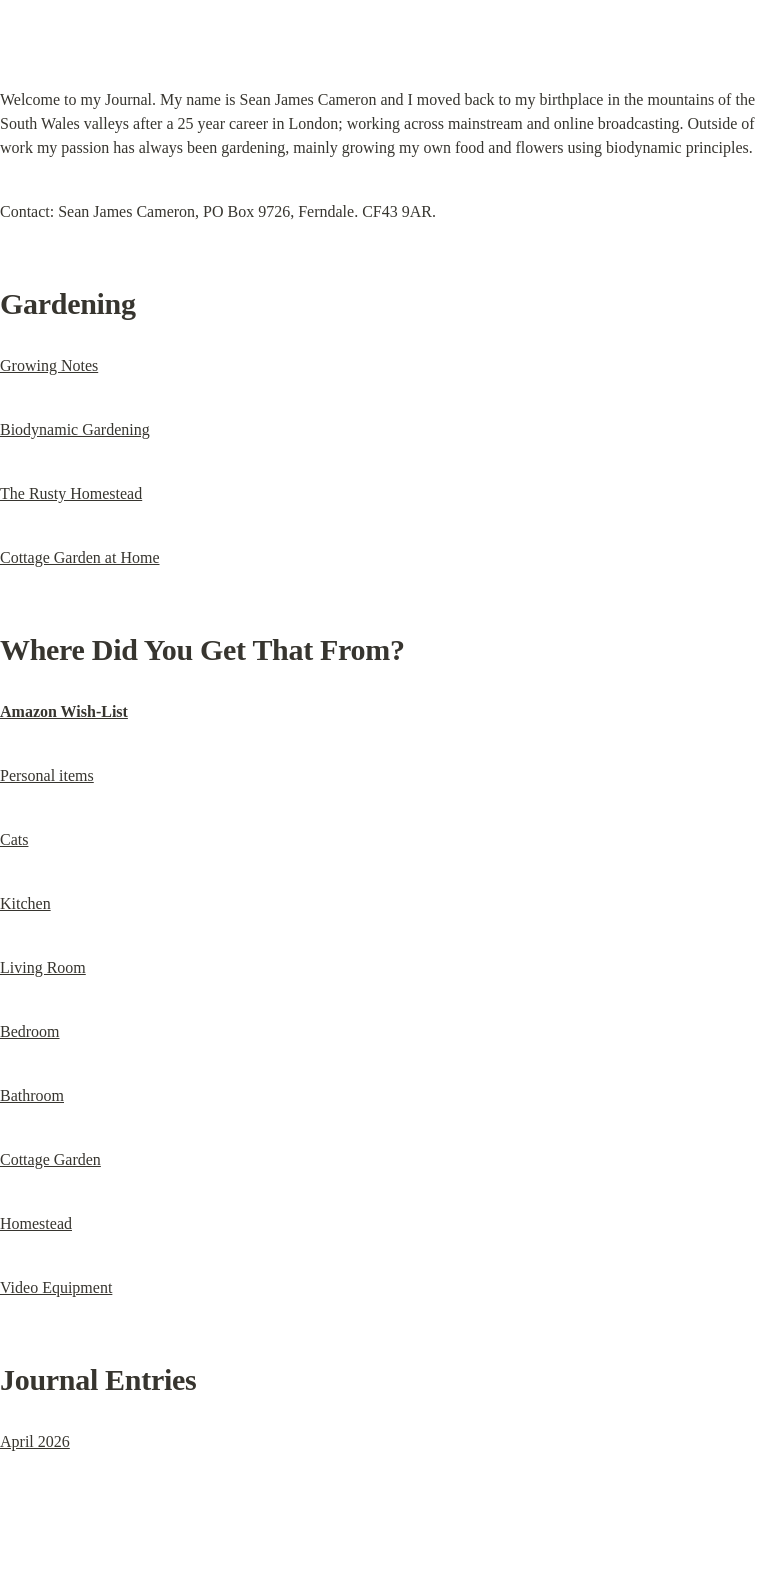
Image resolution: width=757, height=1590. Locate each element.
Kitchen (25, 903)
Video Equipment (56, 1287)
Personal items (47, 775)
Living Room (43, 967)
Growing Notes (49, 365)
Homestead (36, 1223)
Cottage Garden (50, 1159)
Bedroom (30, 1031)
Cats (14, 839)
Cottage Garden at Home (80, 557)
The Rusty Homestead (71, 493)
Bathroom (32, 1095)
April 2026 (35, 1441)
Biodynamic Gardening (75, 429)
